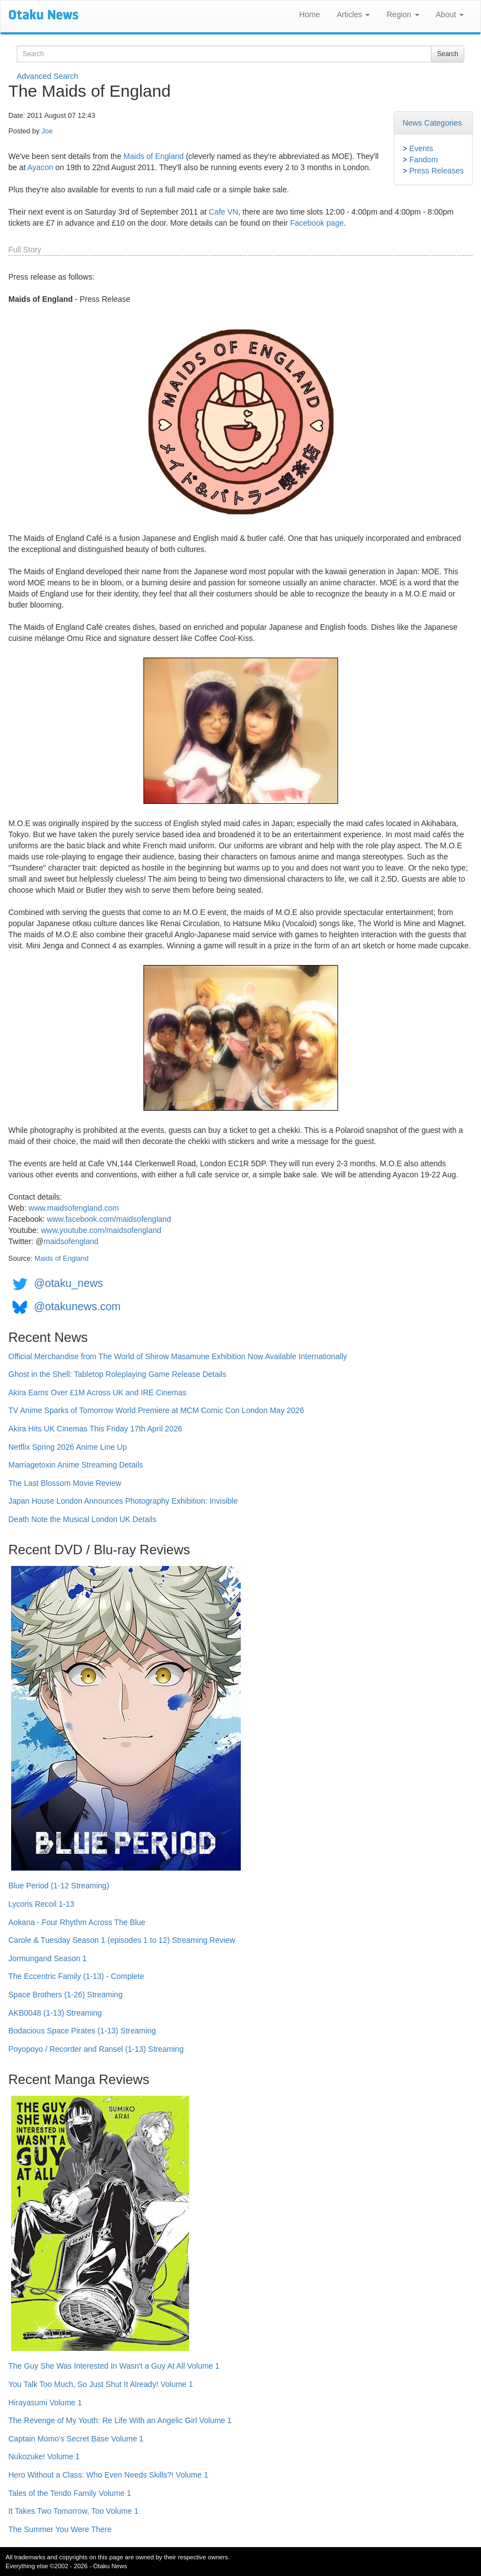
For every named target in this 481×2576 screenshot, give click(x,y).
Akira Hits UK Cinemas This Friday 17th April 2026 (95, 1428)
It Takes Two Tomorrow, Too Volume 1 (73, 2511)
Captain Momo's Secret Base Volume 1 (75, 2438)
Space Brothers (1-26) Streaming (65, 1994)
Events (421, 148)
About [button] (450, 14)
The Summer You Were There (59, 2529)
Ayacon (40, 167)
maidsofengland (70, 1241)
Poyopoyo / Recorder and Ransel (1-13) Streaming (96, 2049)
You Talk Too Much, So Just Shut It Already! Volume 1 (100, 2384)
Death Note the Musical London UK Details (82, 1519)
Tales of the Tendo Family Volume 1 (69, 2493)
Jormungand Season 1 (47, 1958)
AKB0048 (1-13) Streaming (55, 2012)
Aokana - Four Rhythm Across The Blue (76, 1922)
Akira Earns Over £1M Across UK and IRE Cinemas (97, 1392)
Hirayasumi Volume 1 (45, 2402)
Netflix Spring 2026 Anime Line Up (67, 1447)
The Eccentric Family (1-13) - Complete (76, 1976)
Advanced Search (47, 76)
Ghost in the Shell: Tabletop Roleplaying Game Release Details (117, 1374)
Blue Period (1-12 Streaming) (58, 1885)
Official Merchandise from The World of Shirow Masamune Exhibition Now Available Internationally (177, 1356)
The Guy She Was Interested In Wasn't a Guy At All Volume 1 (114, 2365)
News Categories (432, 122)
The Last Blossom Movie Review (64, 1483)
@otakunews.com (77, 1306)
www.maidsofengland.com (73, 1208)
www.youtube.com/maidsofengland (101, 1230)
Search (447, 54)
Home (309, 14)
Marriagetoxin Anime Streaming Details (75, 1464)
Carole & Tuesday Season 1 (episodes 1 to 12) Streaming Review (121, 1940)
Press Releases (436, 170)
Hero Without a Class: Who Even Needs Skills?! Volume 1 (108, 2474)
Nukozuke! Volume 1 (44, 2456)
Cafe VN (223, 211)
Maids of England (153, 156)
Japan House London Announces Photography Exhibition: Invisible (123, 1500)
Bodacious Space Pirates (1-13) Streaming (82, 2030)
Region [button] (402, 14)
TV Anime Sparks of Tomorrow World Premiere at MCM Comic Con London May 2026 (156, 1410)
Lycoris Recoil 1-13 (41, 1903)
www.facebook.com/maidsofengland (109, 1219)
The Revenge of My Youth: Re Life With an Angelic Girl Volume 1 (120, 2420)
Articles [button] (353, 14)
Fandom (423, 159)
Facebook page (317, 222)
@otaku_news (68, 1283)
